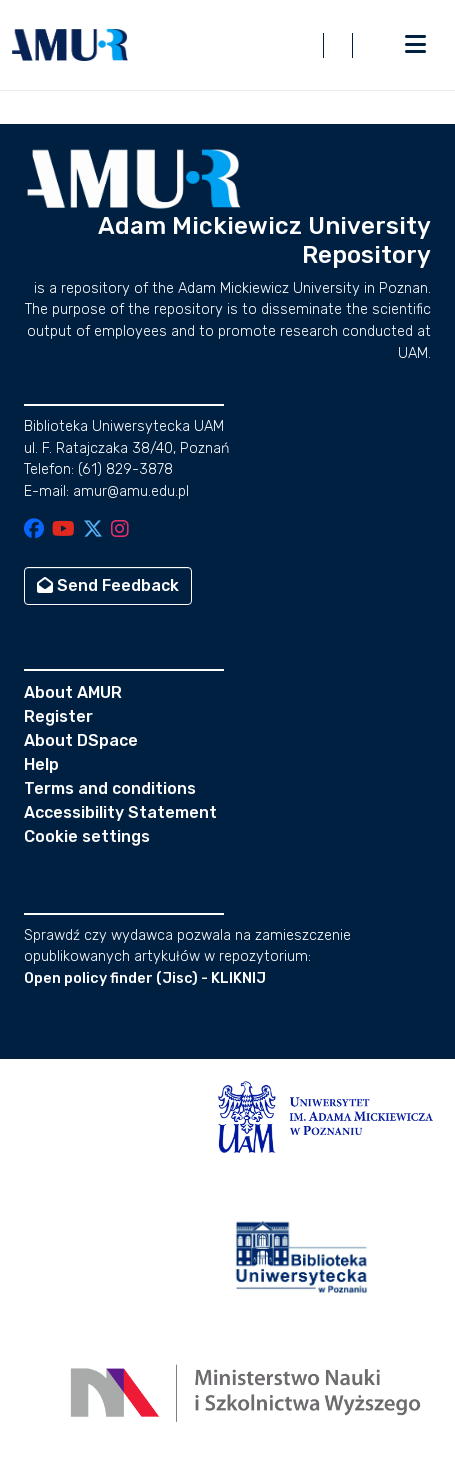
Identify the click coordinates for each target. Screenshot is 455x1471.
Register (58, 716)
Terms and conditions (110, 788)
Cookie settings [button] (87, 836)
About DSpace (81, 740)
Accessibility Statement (120, 812)
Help (41, 764)
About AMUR (73, 692)
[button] (70, 45)
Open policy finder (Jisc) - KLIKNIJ (145, 978)
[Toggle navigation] (415, 45)
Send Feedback (108, 585)
